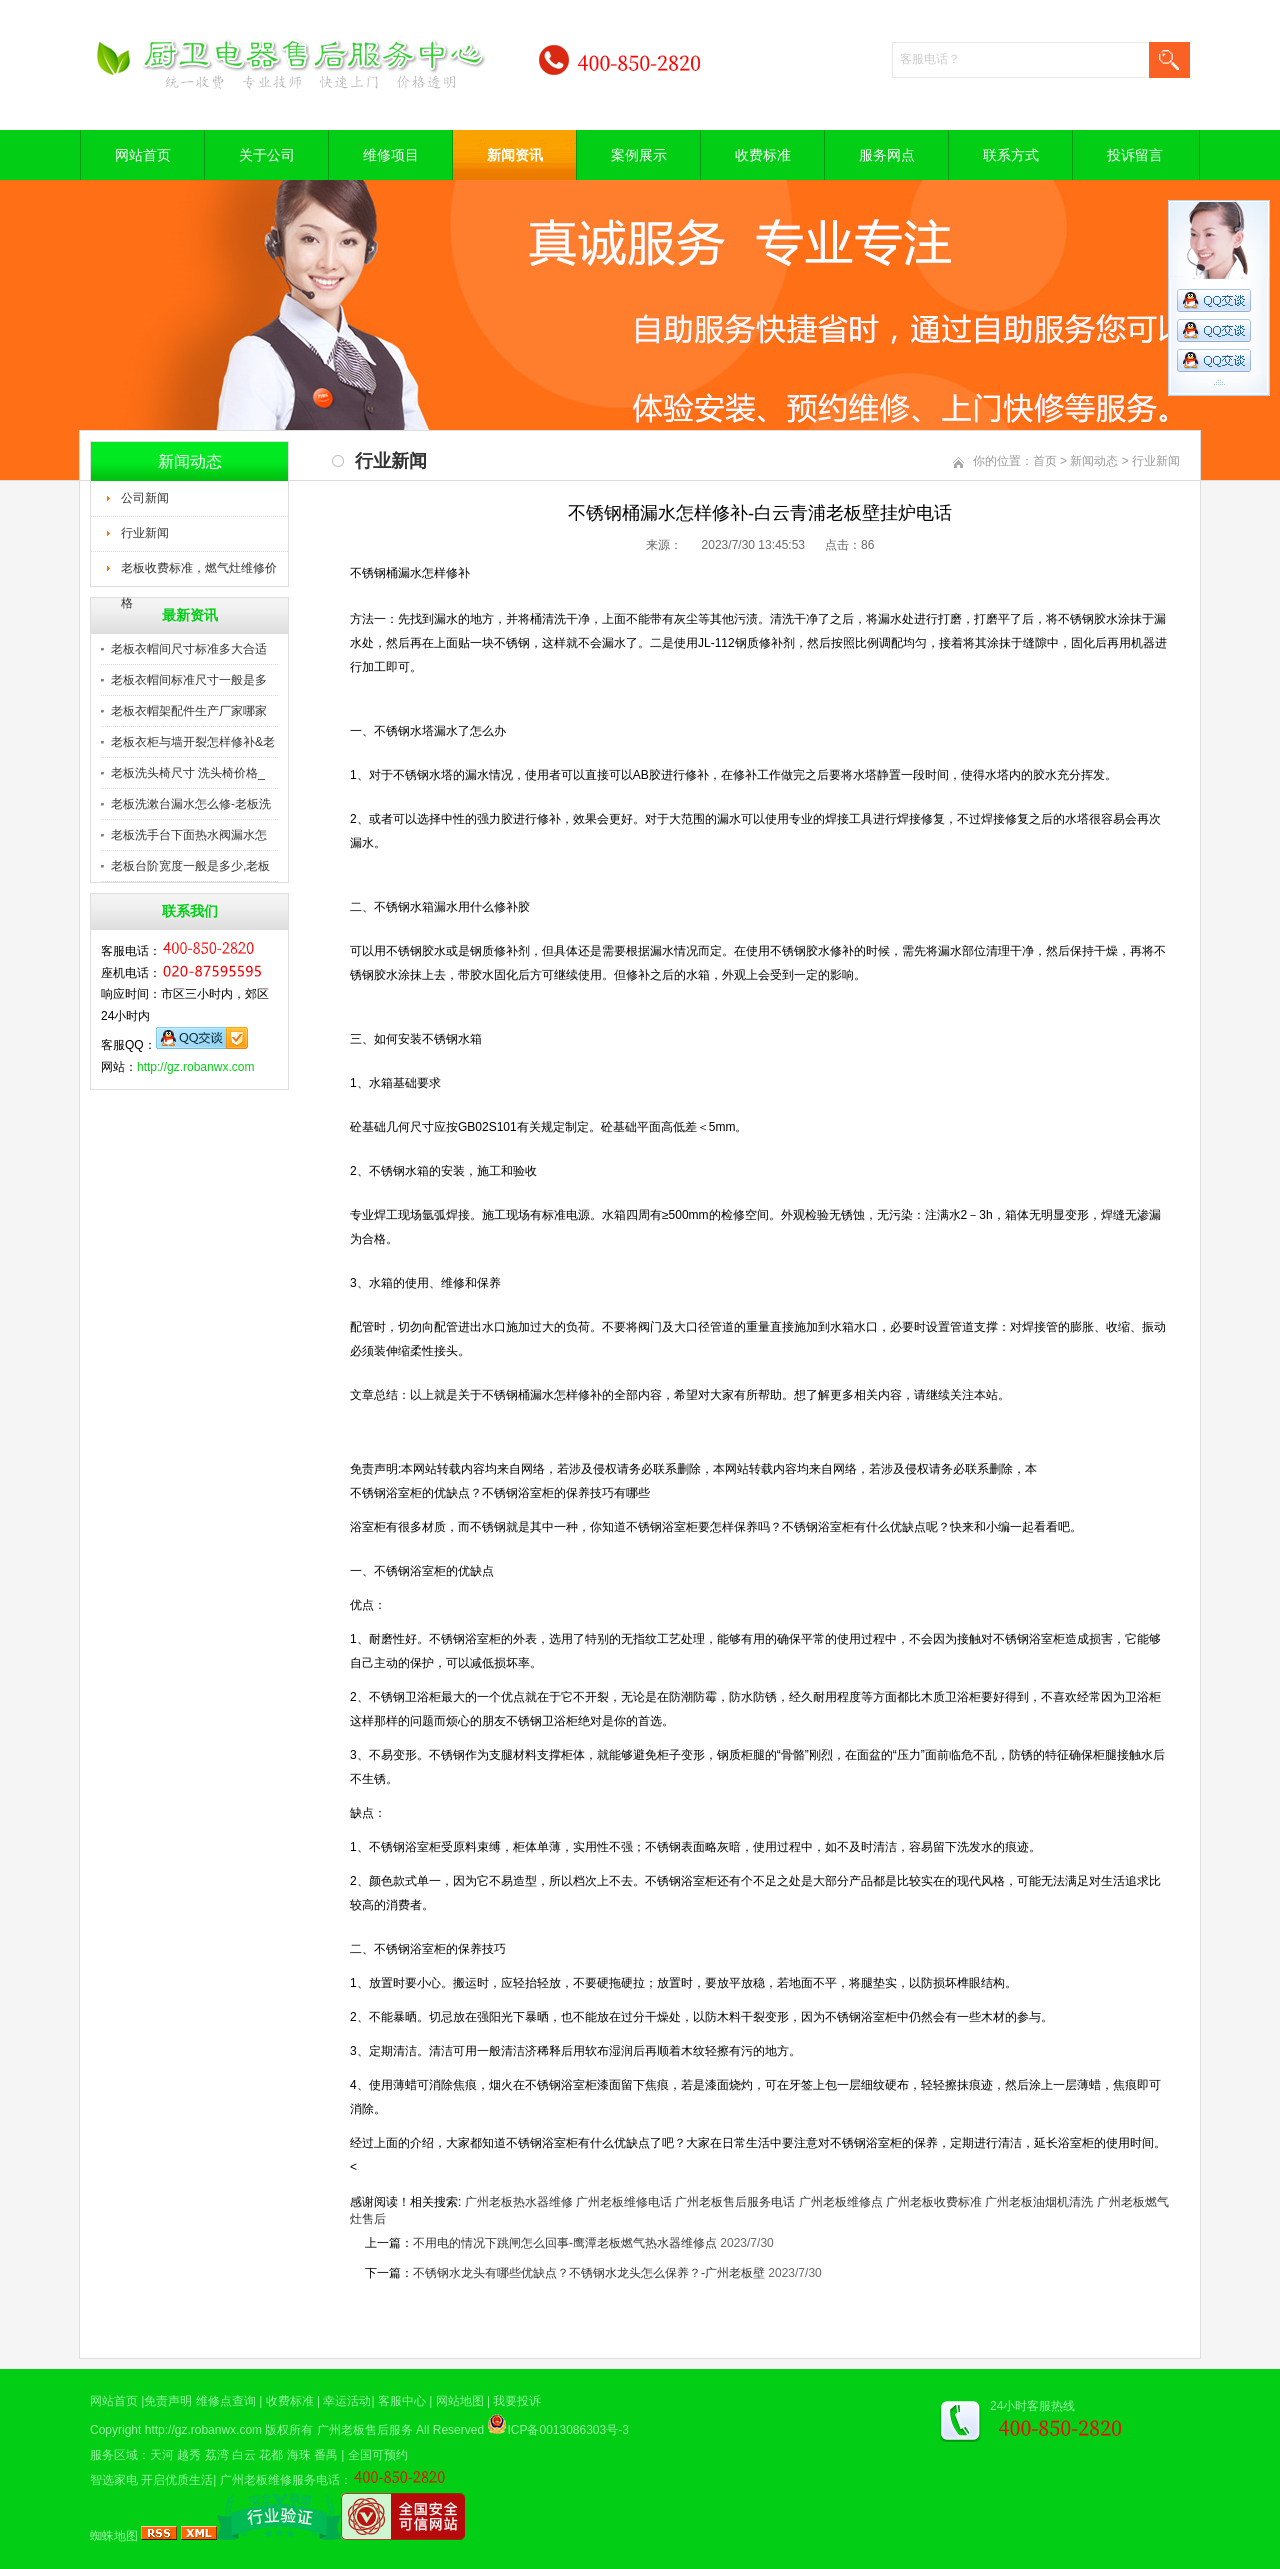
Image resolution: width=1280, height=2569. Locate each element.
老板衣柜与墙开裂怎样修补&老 (193, 742)
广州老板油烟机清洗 (1039, 2202)
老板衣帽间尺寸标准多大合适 (189, 649)
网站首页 (143, 155)
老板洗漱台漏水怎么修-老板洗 (191, 804)
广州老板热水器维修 (519, 2202)
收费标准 (763, 155)
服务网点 (887, 155)
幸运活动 (347, 2401)
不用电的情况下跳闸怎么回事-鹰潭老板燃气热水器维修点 (565, 2243)
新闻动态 (1094, 461)
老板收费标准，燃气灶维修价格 (199, 574)
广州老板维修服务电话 (280, 2480)
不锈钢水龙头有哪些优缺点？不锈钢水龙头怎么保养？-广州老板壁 (589, 2273)
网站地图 (460, 2401)
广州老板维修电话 (624, 2202)
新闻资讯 (515, 155)
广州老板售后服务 (365, 2430)
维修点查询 (226, 2401)
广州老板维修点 (841, 2202)
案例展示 (639, 155)
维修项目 (391, 155)
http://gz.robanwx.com (195, 1067)
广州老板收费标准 (934, 2202)
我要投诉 (517, 2401)
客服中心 (402, 2401)
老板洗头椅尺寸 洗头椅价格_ (188, 773)
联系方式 (1011, 155)
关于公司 (267, 155)
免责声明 (168, 2401)
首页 (1045, 461)
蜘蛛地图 (114, 2536)
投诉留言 (1135, 155)
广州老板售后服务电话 (735, 2202)
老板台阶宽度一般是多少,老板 (190, 866)
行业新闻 (145, 533)
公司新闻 (145, 498)
